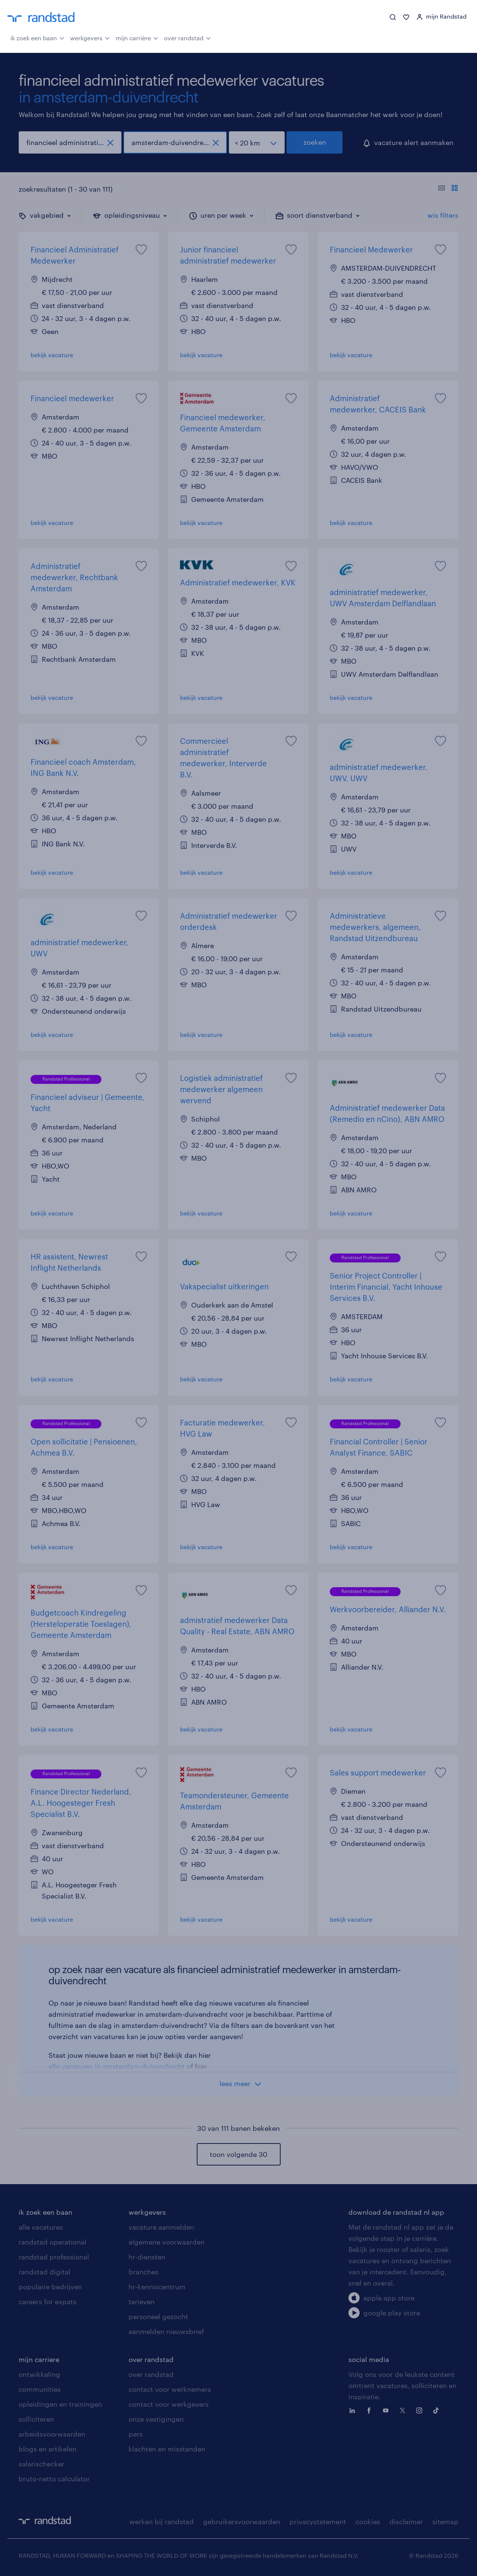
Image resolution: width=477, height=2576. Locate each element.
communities (40, 2389)
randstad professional (54, 2257)
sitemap (445, 2521)
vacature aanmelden (161, 2227)
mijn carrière (137, 37)
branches (143, 2272)
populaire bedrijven (50, 2287)
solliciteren (36, 2419)
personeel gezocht (158, 2316)
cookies (368, 2521)
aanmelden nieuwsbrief (166, 2331)
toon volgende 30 (238, 2154)
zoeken (314, 142)
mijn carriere (39, 2359)
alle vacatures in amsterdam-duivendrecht (116, 2066)
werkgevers (90, 37)
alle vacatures (41, 2227)
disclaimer (406, 2521)
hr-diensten (147, 2257)
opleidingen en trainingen (60, 2404)
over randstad (187, 37)
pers (136, 2434)
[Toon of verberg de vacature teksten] (448, 189)
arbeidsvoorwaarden (52, 2434)
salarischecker (41, 2464)
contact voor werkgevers (169, 2404)
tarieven (142, 2301)
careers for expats (47, 2301)
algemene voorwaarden (167, 2242)
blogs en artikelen (47, 2449)
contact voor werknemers (170, 2389)
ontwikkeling (39, 2374)
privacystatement (318, 2521)
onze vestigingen (156, 2419)
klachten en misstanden (167, 2449)
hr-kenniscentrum (157, 2287)
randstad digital (44, 2272)
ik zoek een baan (37, 37)
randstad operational (52, 2242)
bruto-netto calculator (54, 2479)
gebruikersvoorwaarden (241, 2521)
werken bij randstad (161, 2521)
